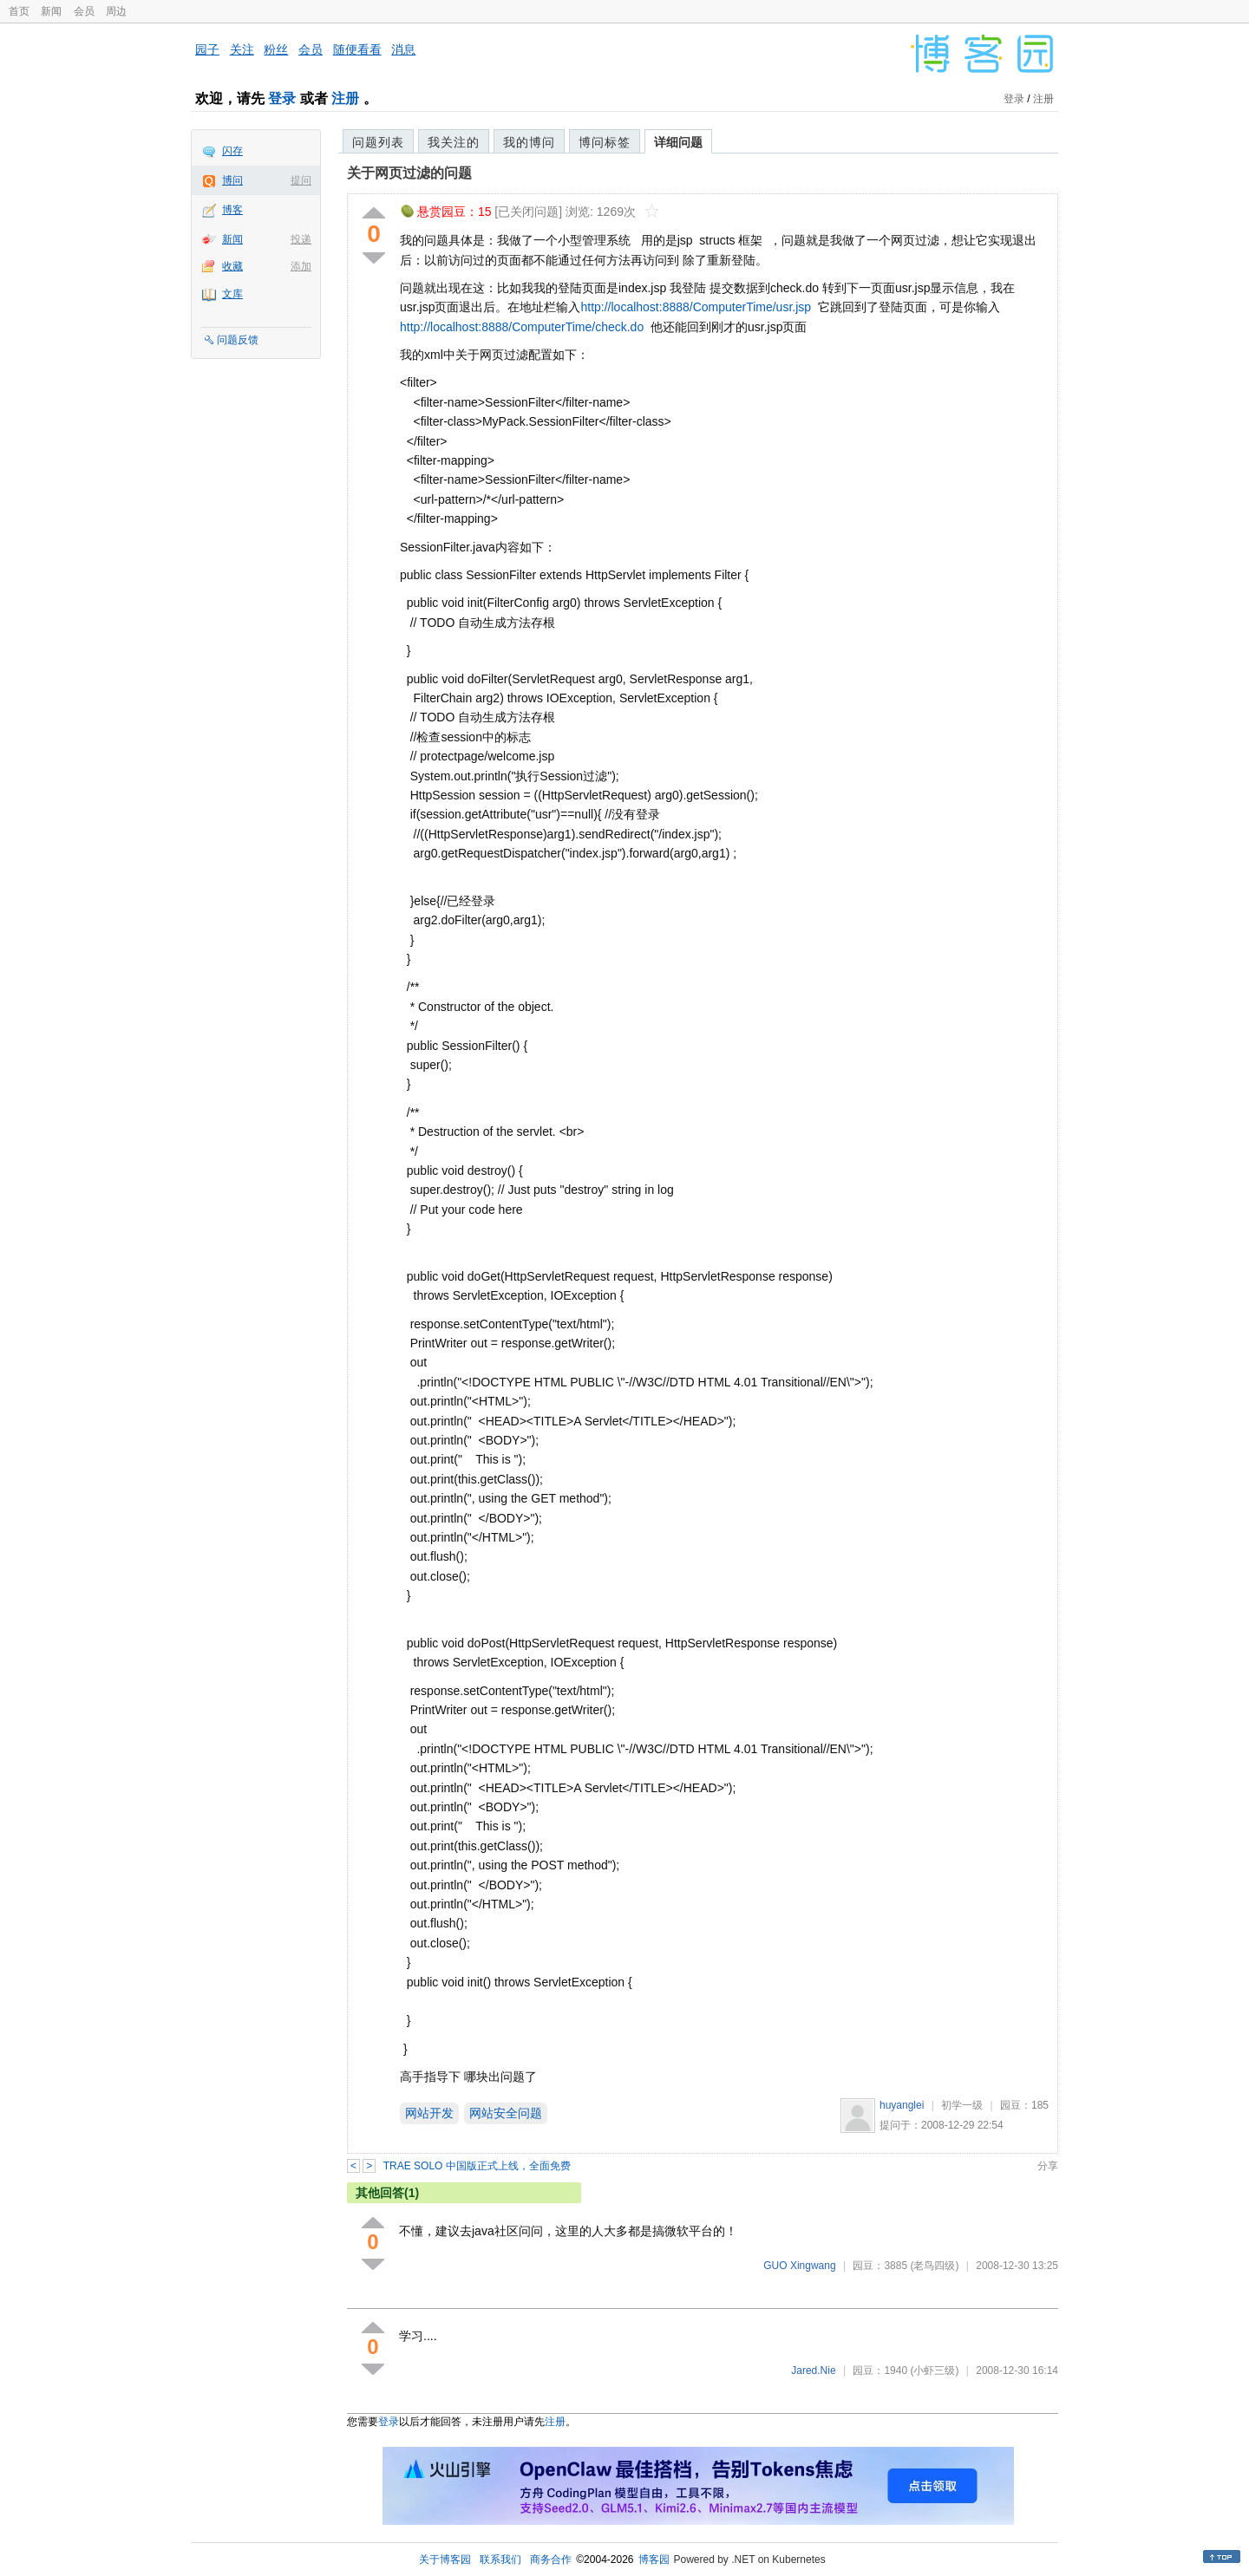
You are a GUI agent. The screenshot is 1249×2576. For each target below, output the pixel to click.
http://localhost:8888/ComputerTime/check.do (522, 327)
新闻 (51, 11)
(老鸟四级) (934, 2266)
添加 (301, 266)
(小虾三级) (934, 2370)
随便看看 (357, 49)
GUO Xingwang (799, 2266)
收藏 (232, 266)
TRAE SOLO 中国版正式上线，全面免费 (477, 2166)
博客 (232, 210)
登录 (282, 98)
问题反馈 (237, 340)
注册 (345, 98)
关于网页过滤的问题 (409, 173)
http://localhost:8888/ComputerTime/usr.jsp (695, 307)
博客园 (654, 2559)
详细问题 (678, 142)
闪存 (232, 151)
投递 (301, 239)
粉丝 (276, 49)
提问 (301, 180)
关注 (242, 49)
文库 (232, 294)
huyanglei (902, 2105)
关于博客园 (445, 2559)
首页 (19, 11)
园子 (207, 49)
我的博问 (529, 142)
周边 (116, 11)
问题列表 (378, 142)
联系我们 (500, 2559)
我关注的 (454, 142)
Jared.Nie (813, 2370)
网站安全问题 (505, 2113)
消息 (403, 49)
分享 (1047, 2166)
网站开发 (429, 2113)
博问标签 (605, 142)
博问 (232, 180)
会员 (84, 11)
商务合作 (551, 2559)
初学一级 (962, 2105)
